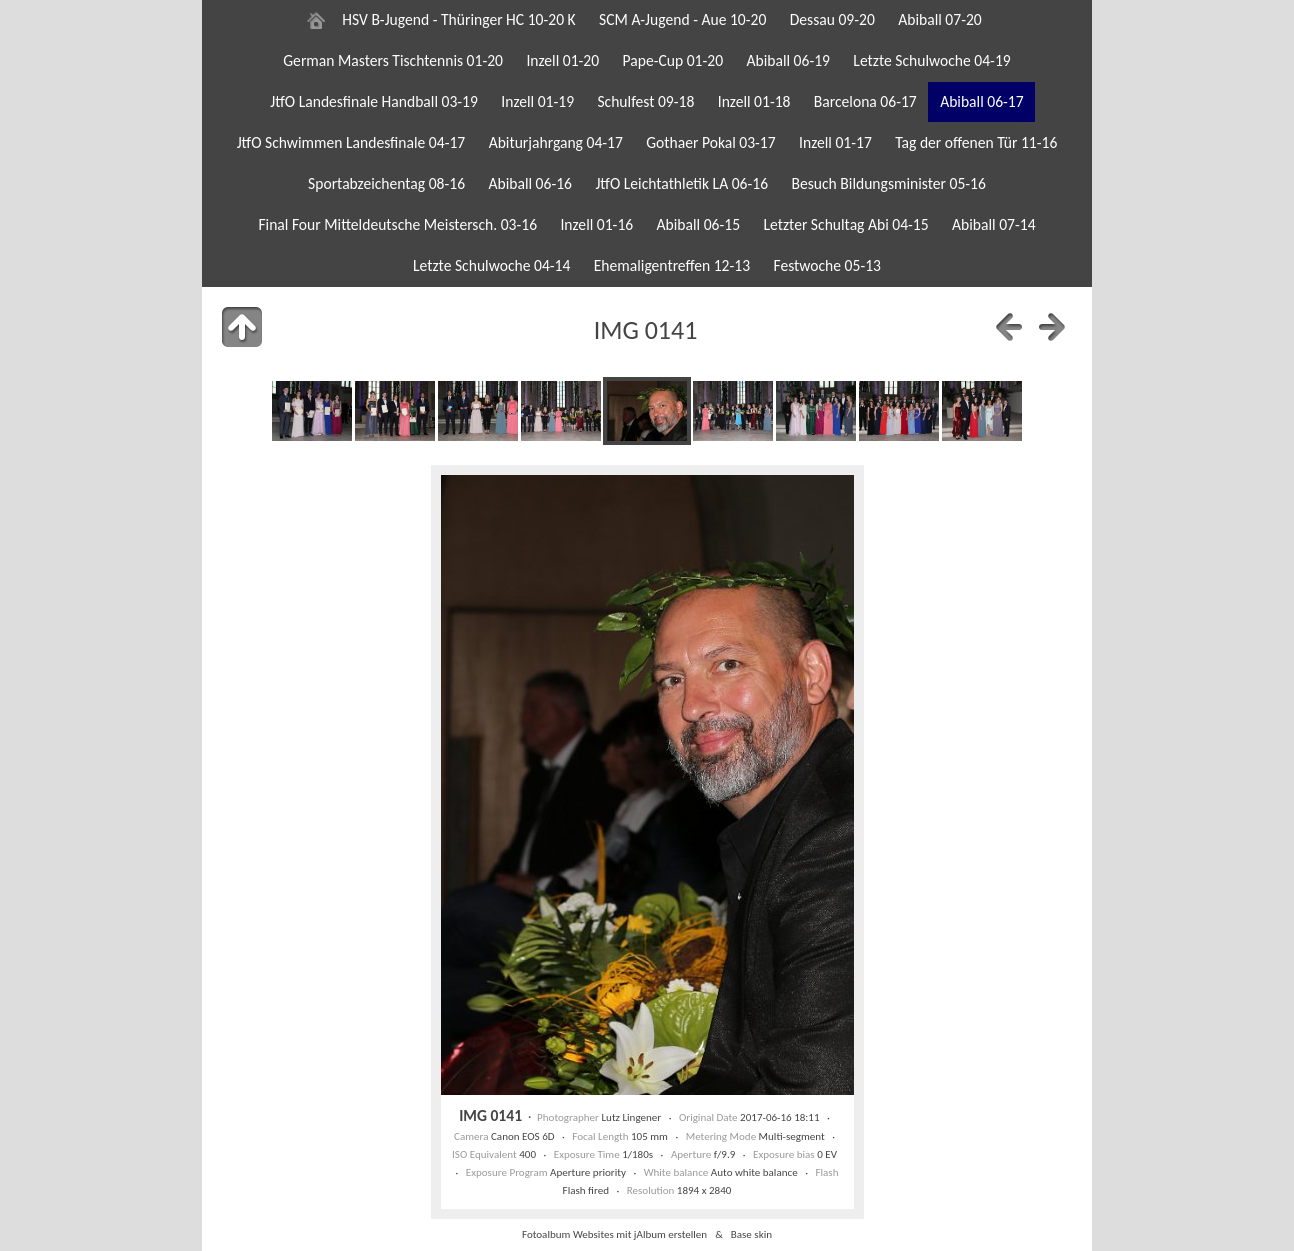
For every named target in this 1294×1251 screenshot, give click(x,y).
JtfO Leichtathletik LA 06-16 (681, 183)
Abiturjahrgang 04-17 (556, 142)
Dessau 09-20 (832, 19)
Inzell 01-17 (835, 142)
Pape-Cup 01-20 (673, 60)
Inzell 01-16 (596, 224)
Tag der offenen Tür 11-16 (976, 142)
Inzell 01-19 (537, 101)
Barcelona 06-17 (865, 101)
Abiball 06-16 (530, 183)
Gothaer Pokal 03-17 (710, 142)
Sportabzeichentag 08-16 (386, 183)
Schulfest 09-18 (645, 101)
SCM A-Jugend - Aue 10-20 (682, 19)
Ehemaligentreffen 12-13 (672, 265)
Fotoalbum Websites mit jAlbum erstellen (614, 1234)
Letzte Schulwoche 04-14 (491, 265)
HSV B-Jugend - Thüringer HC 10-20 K (458, 19)
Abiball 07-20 (940, 19)
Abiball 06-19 (788, 60)
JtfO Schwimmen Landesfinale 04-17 (351, 142)
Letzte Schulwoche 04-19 (931, 60)
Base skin (751, 1234)
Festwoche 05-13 (827, 265)
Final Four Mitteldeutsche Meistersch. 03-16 (397, 224)
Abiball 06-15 (699, 224)
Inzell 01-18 (754, 101)
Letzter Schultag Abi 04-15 (845, 224)
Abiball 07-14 (994, 224)
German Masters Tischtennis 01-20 (393, 60)
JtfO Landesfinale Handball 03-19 (374, 101)
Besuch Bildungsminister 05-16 (888, 183)
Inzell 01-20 (562, 60)
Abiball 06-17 (982, 101)
